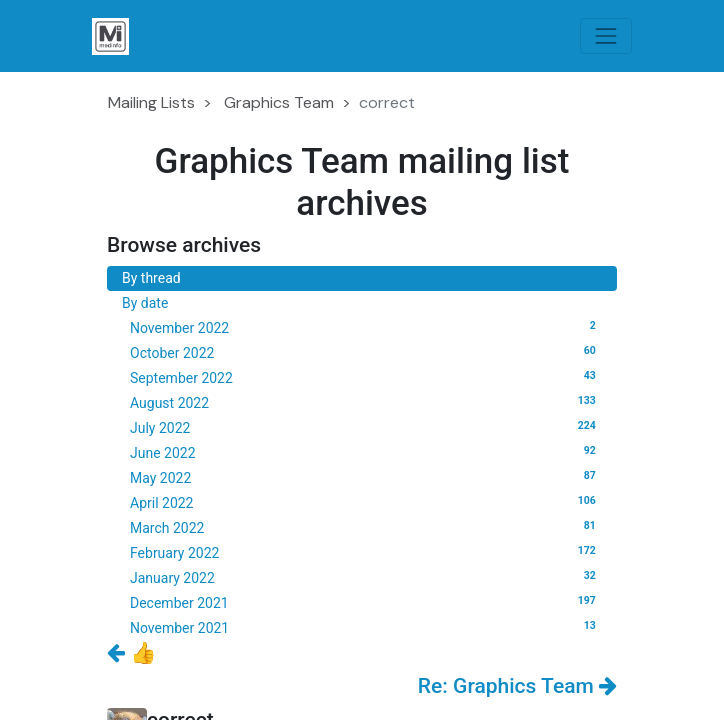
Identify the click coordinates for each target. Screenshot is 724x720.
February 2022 (366, 552)
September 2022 (366, 377)
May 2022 (366, 477)
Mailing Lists (151, 102)
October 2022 (366, 352)
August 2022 (366, 402)
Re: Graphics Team (517, 686)
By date (145, 303)
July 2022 (366, 427)
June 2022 (366, 452)
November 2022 (366, 327)
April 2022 (366, 502)
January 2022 (366, 577)
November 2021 (366, 627)
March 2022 (366, 527)
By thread (151, 278)
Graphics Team (279, 102)
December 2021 (366, 602)
